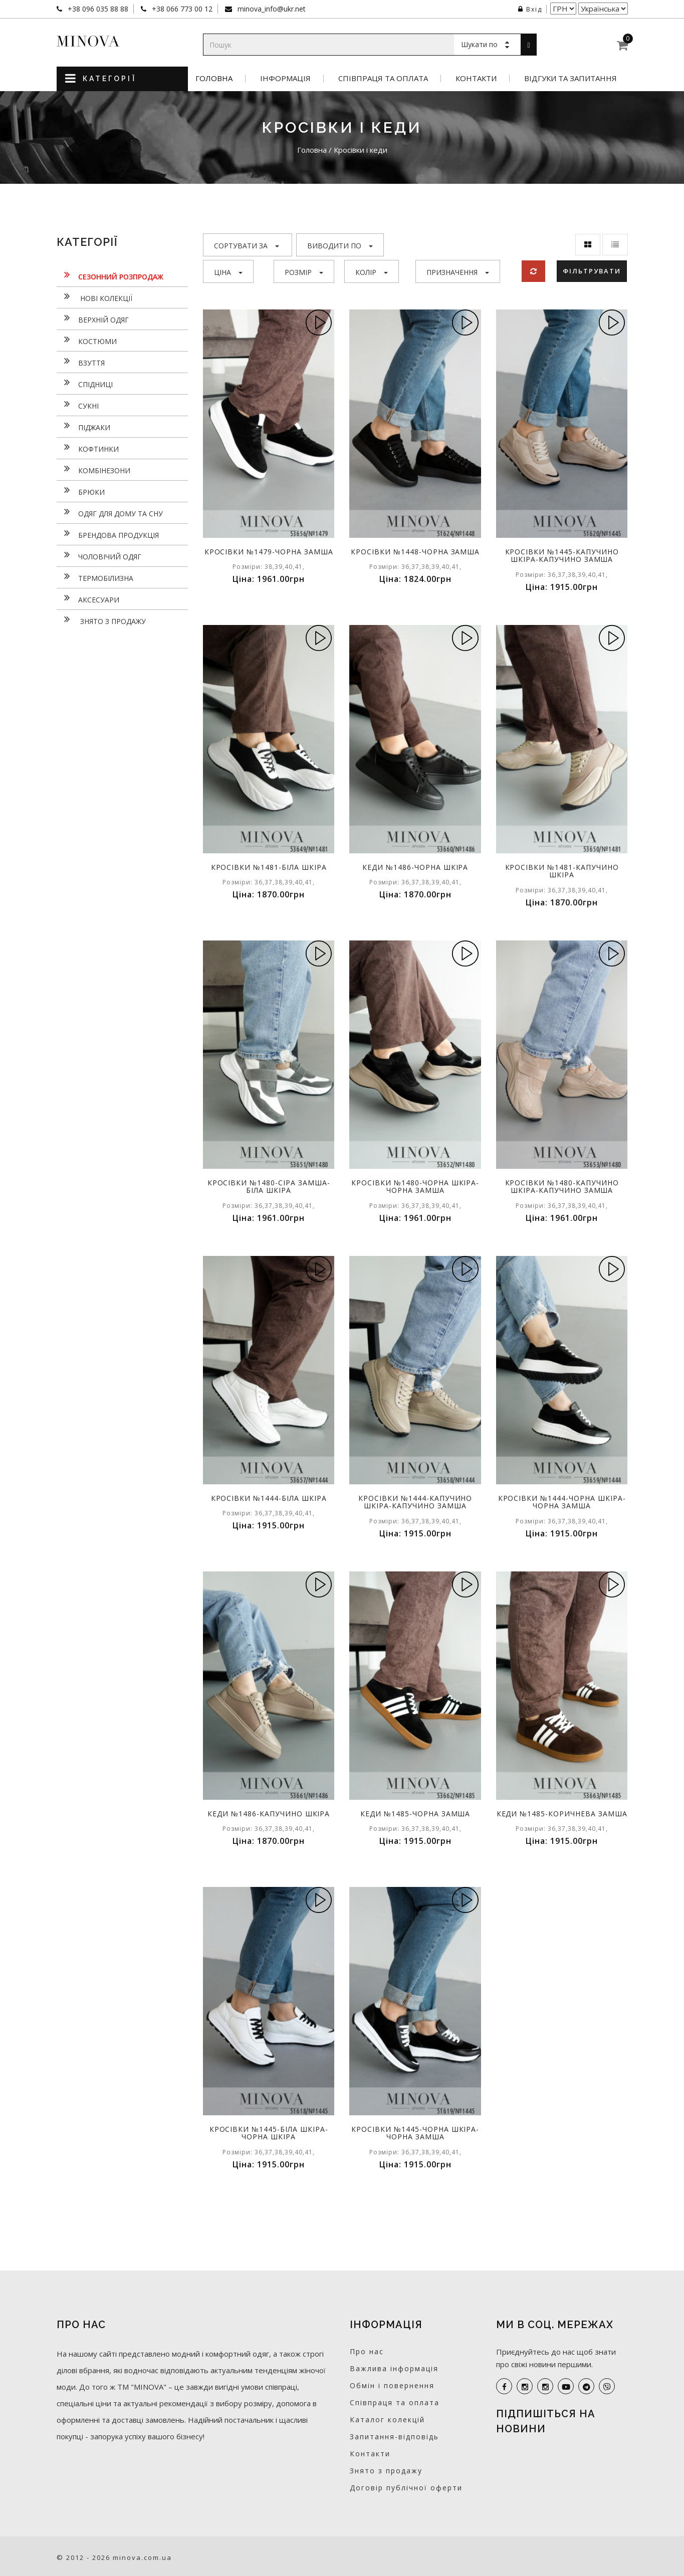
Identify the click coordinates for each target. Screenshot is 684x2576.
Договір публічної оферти (406, 2487)
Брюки (81, 491)
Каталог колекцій (387, 2419)
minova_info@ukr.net (271, 9)
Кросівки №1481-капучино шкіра (562, 870)
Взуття (81, 362)
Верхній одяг (93, 318)
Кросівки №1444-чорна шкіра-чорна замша (562, 1501)
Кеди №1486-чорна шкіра (415, 867)
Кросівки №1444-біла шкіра (268, 1498)
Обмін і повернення (392, 2385)
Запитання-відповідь (394, 2436)
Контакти (476, 78)
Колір (371, 272)
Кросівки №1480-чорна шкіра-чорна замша (415, 1186)
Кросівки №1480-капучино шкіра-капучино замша (562, 1186)
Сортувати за (246, 245)
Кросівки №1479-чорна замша (268, 551)
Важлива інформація (394, 2368)
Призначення (457, 272)
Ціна (228, 272)
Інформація (285, 78)
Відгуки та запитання (570, 78)
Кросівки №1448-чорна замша (415, 551)
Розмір (304, 272)
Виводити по (340, 245)
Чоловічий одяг (99, 555)
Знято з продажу (101, 620)
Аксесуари (88, 598)
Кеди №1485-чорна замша (415, 1813)
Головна (214, 78)
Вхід (530, 9)
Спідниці (85, 383)
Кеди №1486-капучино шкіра (268, 1813)
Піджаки (83, 426)
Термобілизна (95, 577)
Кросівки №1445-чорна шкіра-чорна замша (415, 2132)
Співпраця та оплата (383, 78)
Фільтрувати (592, 270)
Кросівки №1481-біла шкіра (268, 867)
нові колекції (94, 297)
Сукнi (78, 405)
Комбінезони (93, 469)
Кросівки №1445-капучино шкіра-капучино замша (562, 555)
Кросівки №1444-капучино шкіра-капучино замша (415, 1501)
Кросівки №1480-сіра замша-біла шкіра (268, 1186)
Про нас (367, 2351)
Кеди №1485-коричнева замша (561, 1813)
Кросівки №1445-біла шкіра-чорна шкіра (268, 2132)
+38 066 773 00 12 (181, 9)
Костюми (87, 340)
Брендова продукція (108, 534)
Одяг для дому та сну (110, 512)
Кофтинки (88, 448)
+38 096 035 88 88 (97, 9)
